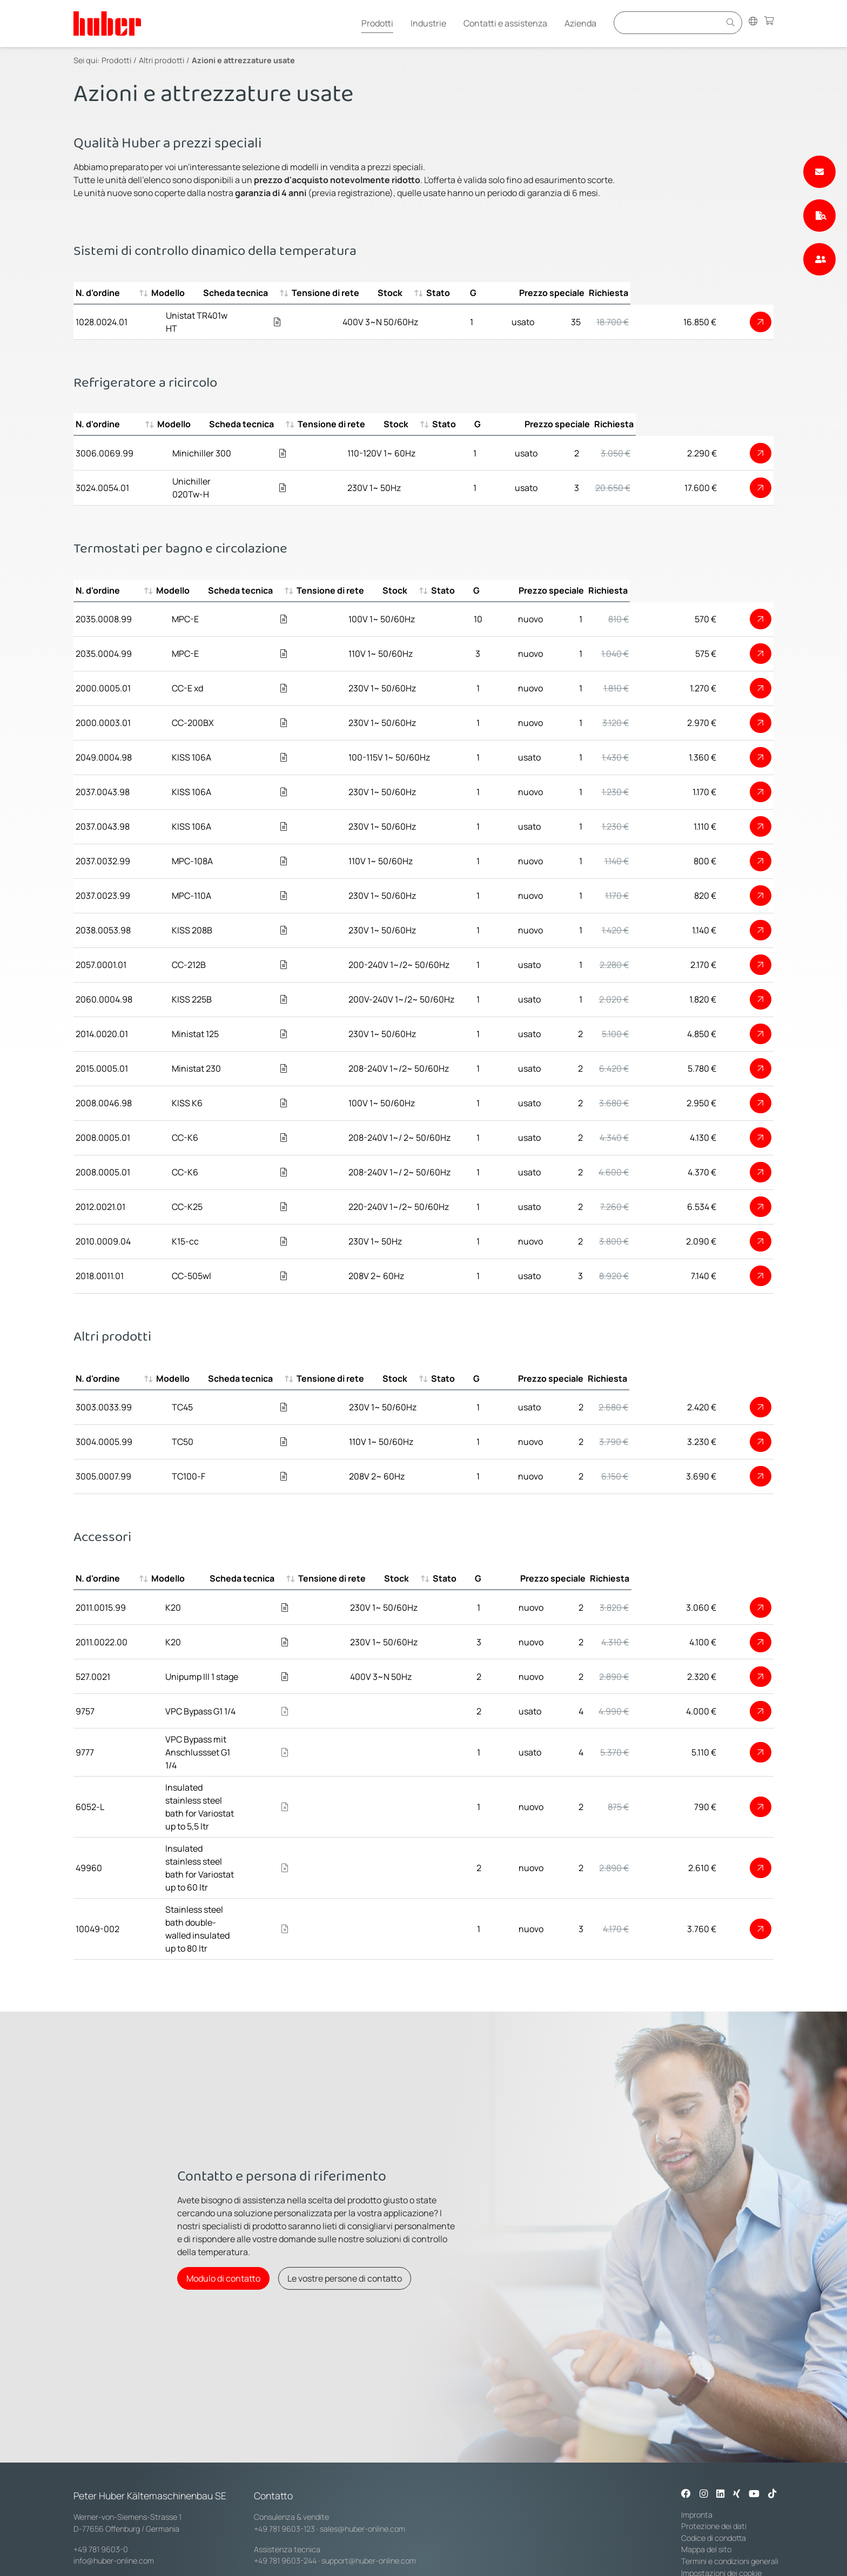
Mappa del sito (706, 2463)
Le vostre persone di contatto (344, 2186)
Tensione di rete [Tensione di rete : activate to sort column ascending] (402, 293)
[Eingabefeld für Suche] (669, 22)
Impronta (696, 2428)
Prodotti (377, 23)
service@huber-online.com (366, 2506)
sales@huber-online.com (362, 2442)
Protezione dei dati (714, 2440)
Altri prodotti (161, 60)
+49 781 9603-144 (284, 2506)
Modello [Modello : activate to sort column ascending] (181, 293)
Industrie (428, 23)
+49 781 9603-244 (285, 2475)
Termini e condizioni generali (729, 2475)
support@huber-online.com (368, 2475)
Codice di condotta (713, 2451)
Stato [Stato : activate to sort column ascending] (545, 293)
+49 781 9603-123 (284, 2442)
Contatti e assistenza (505, 23)
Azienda (580, 23)
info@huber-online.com (113, 2475)
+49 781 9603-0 (100, 2463)
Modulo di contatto (223, 2186)
